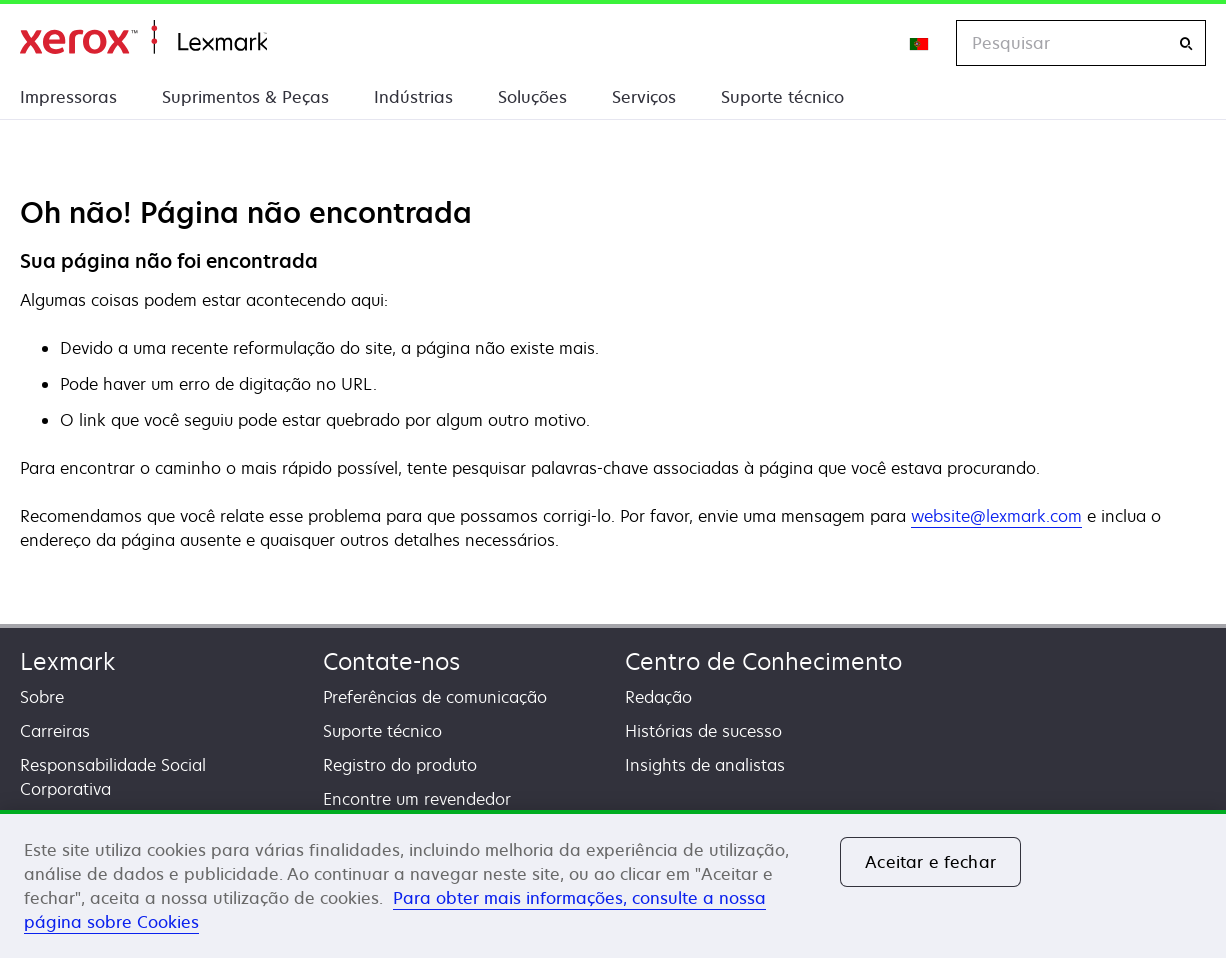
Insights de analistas (705, 765)
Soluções (532, 97)
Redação (658, 697)
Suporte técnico (782, 97)
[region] (613, 884)
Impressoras (68, 97)
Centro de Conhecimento (763, 661)
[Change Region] (920, 43)
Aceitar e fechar (930, 862)
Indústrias (413, 97)
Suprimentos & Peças (245, 97)
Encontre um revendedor (417, 799)
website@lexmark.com (996, 516)
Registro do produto (400, 765)
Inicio (143, 37)
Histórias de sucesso (703, 731)
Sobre (42, 697)
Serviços (644, 97)
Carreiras (55, 731)
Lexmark (67, 661)
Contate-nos (391, 661)
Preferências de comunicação (435, 697)
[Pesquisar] (1186, 43)
